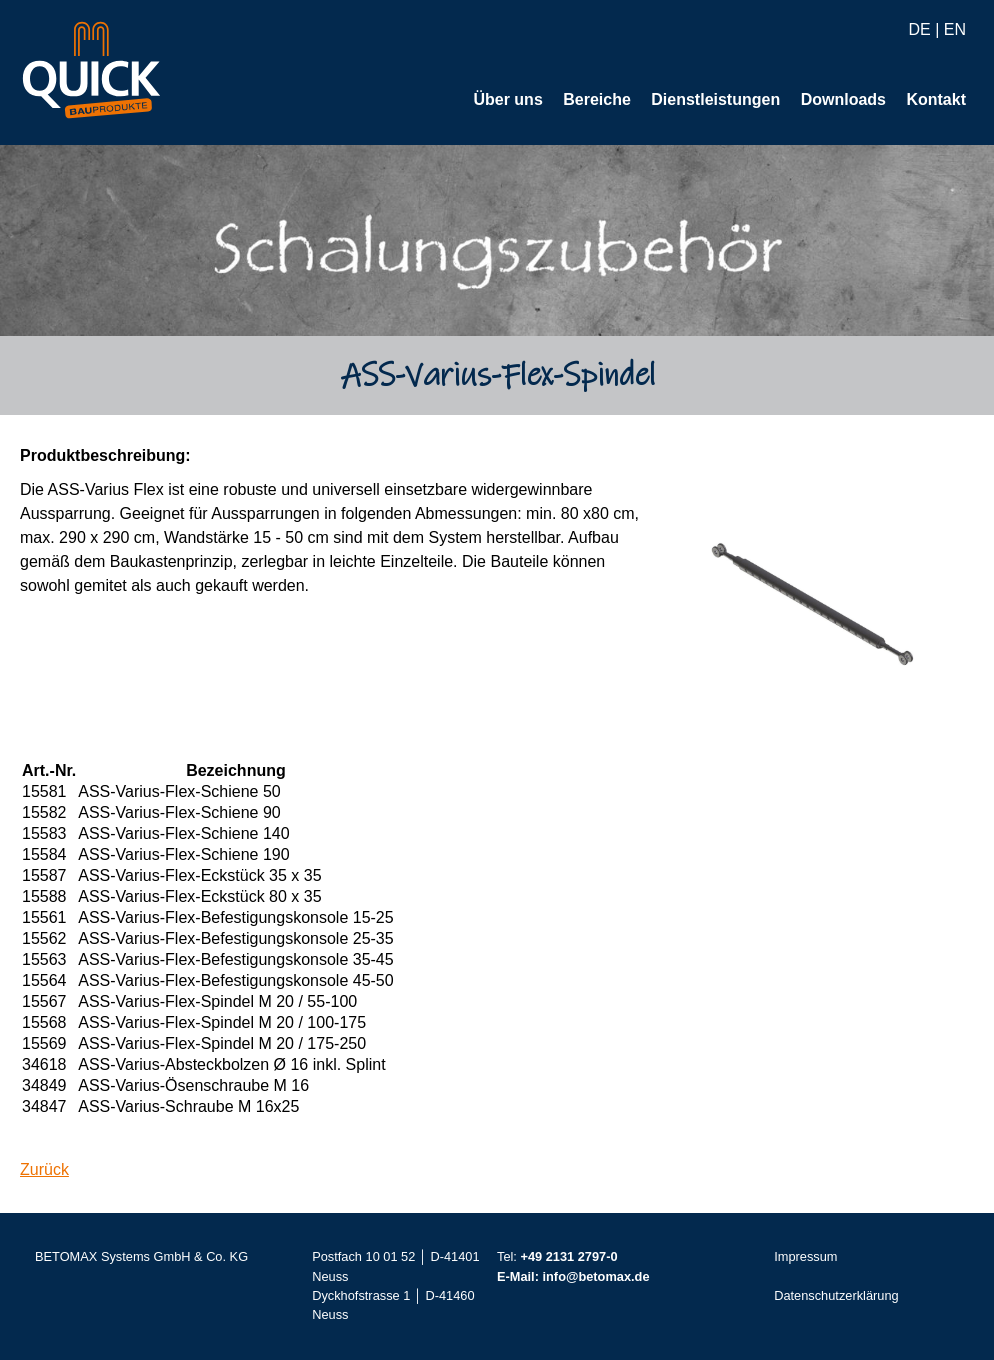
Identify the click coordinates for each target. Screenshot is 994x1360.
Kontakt (936, 100)
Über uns (507, 100)
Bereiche (597, 100)
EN (955, 30)
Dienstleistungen (715, 100)
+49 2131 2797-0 (568, 1257)
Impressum (805, 1257)
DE (919, 30)
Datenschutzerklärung (836, 1296)
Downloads (843, 100)
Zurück (44, 1170)
